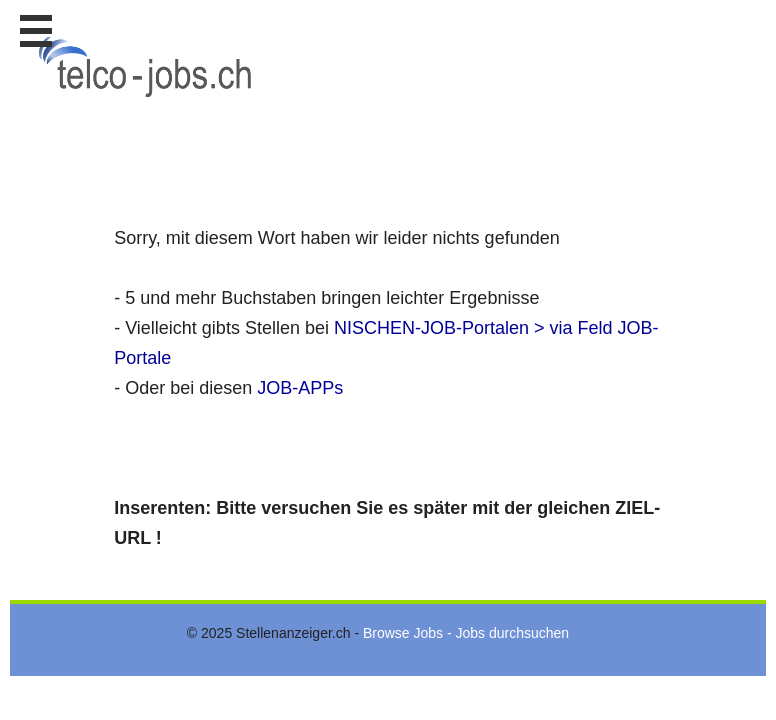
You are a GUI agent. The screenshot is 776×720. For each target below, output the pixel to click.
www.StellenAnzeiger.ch (150, 69)
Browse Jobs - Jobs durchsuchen (466, 633)
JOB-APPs (300, 388)
